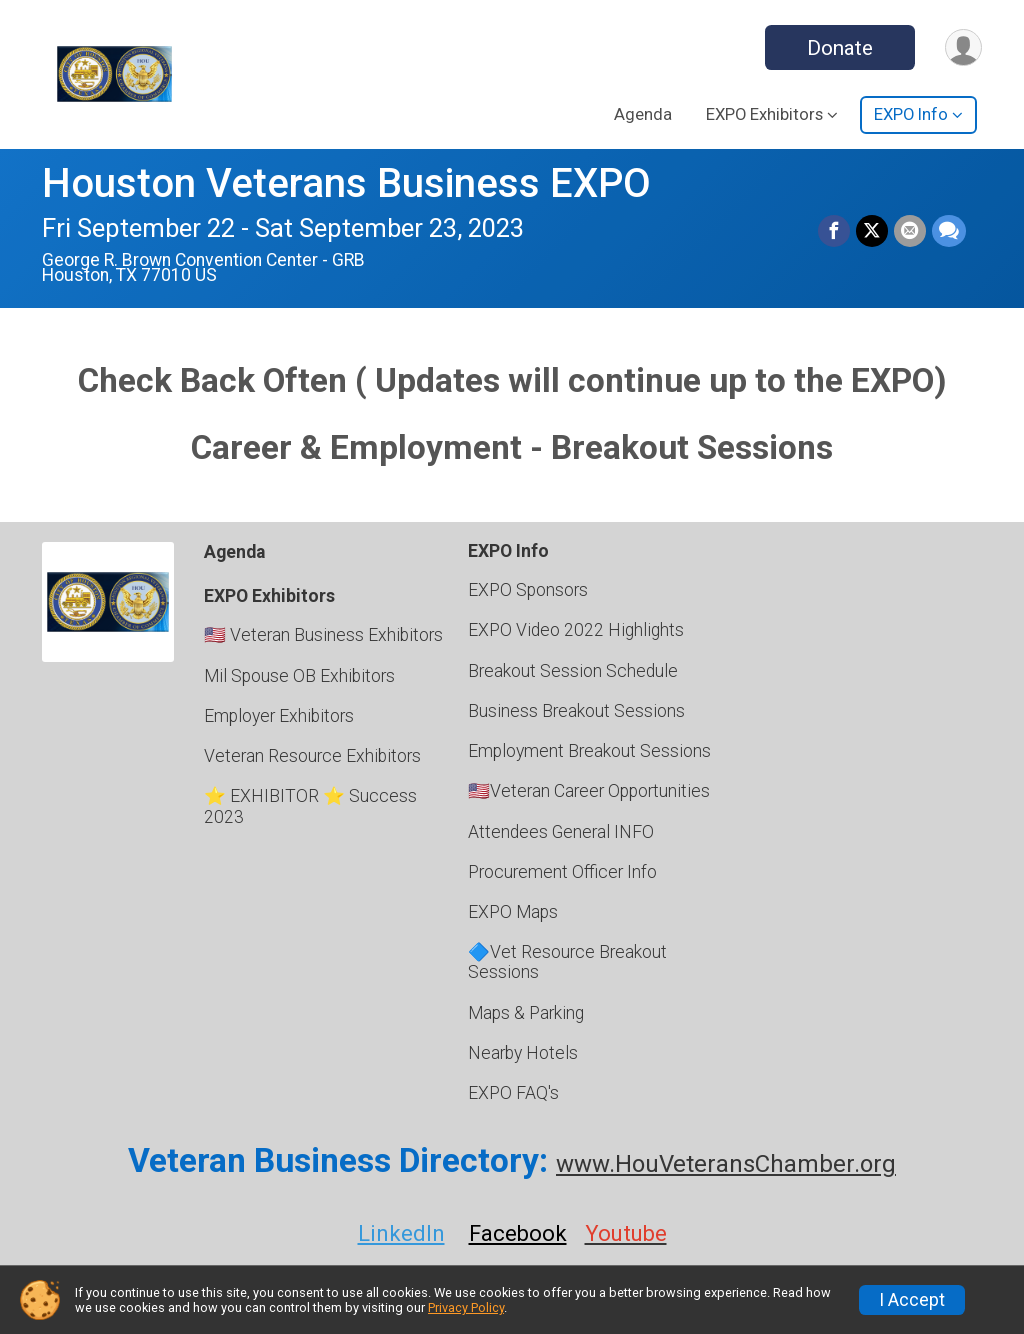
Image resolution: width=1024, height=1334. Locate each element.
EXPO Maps (513, 912)
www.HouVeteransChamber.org (726, 1164)
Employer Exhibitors (279, 716)
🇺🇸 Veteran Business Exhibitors (323, 635)
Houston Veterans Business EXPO (346, 183)
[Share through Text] (949, 231)
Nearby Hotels (523, 1053)
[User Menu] (963, 47)
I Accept (912, 1300)
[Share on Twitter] (872, 231)
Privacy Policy (466, 1307)
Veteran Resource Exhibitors (312, 756)
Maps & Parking (526, 1013)
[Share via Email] (910, 231)
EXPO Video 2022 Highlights (576, 630)
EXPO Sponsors (528, 590)
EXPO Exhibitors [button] (764, 114)
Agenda (643, 114)
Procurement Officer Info (562, 872)
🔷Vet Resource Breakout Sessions (567, 962)
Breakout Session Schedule (573, 671)
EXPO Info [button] (911, 114)
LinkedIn (401, 1233)
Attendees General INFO (561, 832)
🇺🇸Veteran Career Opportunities (589, 791)
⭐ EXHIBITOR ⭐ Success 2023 (310, 806)
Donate (840, 48)
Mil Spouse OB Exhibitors (299, 676)
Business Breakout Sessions (576, 711)
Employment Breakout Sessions (589, 751)
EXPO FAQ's (513, 1093)
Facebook (518, 1233)
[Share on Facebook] (834, 231)
